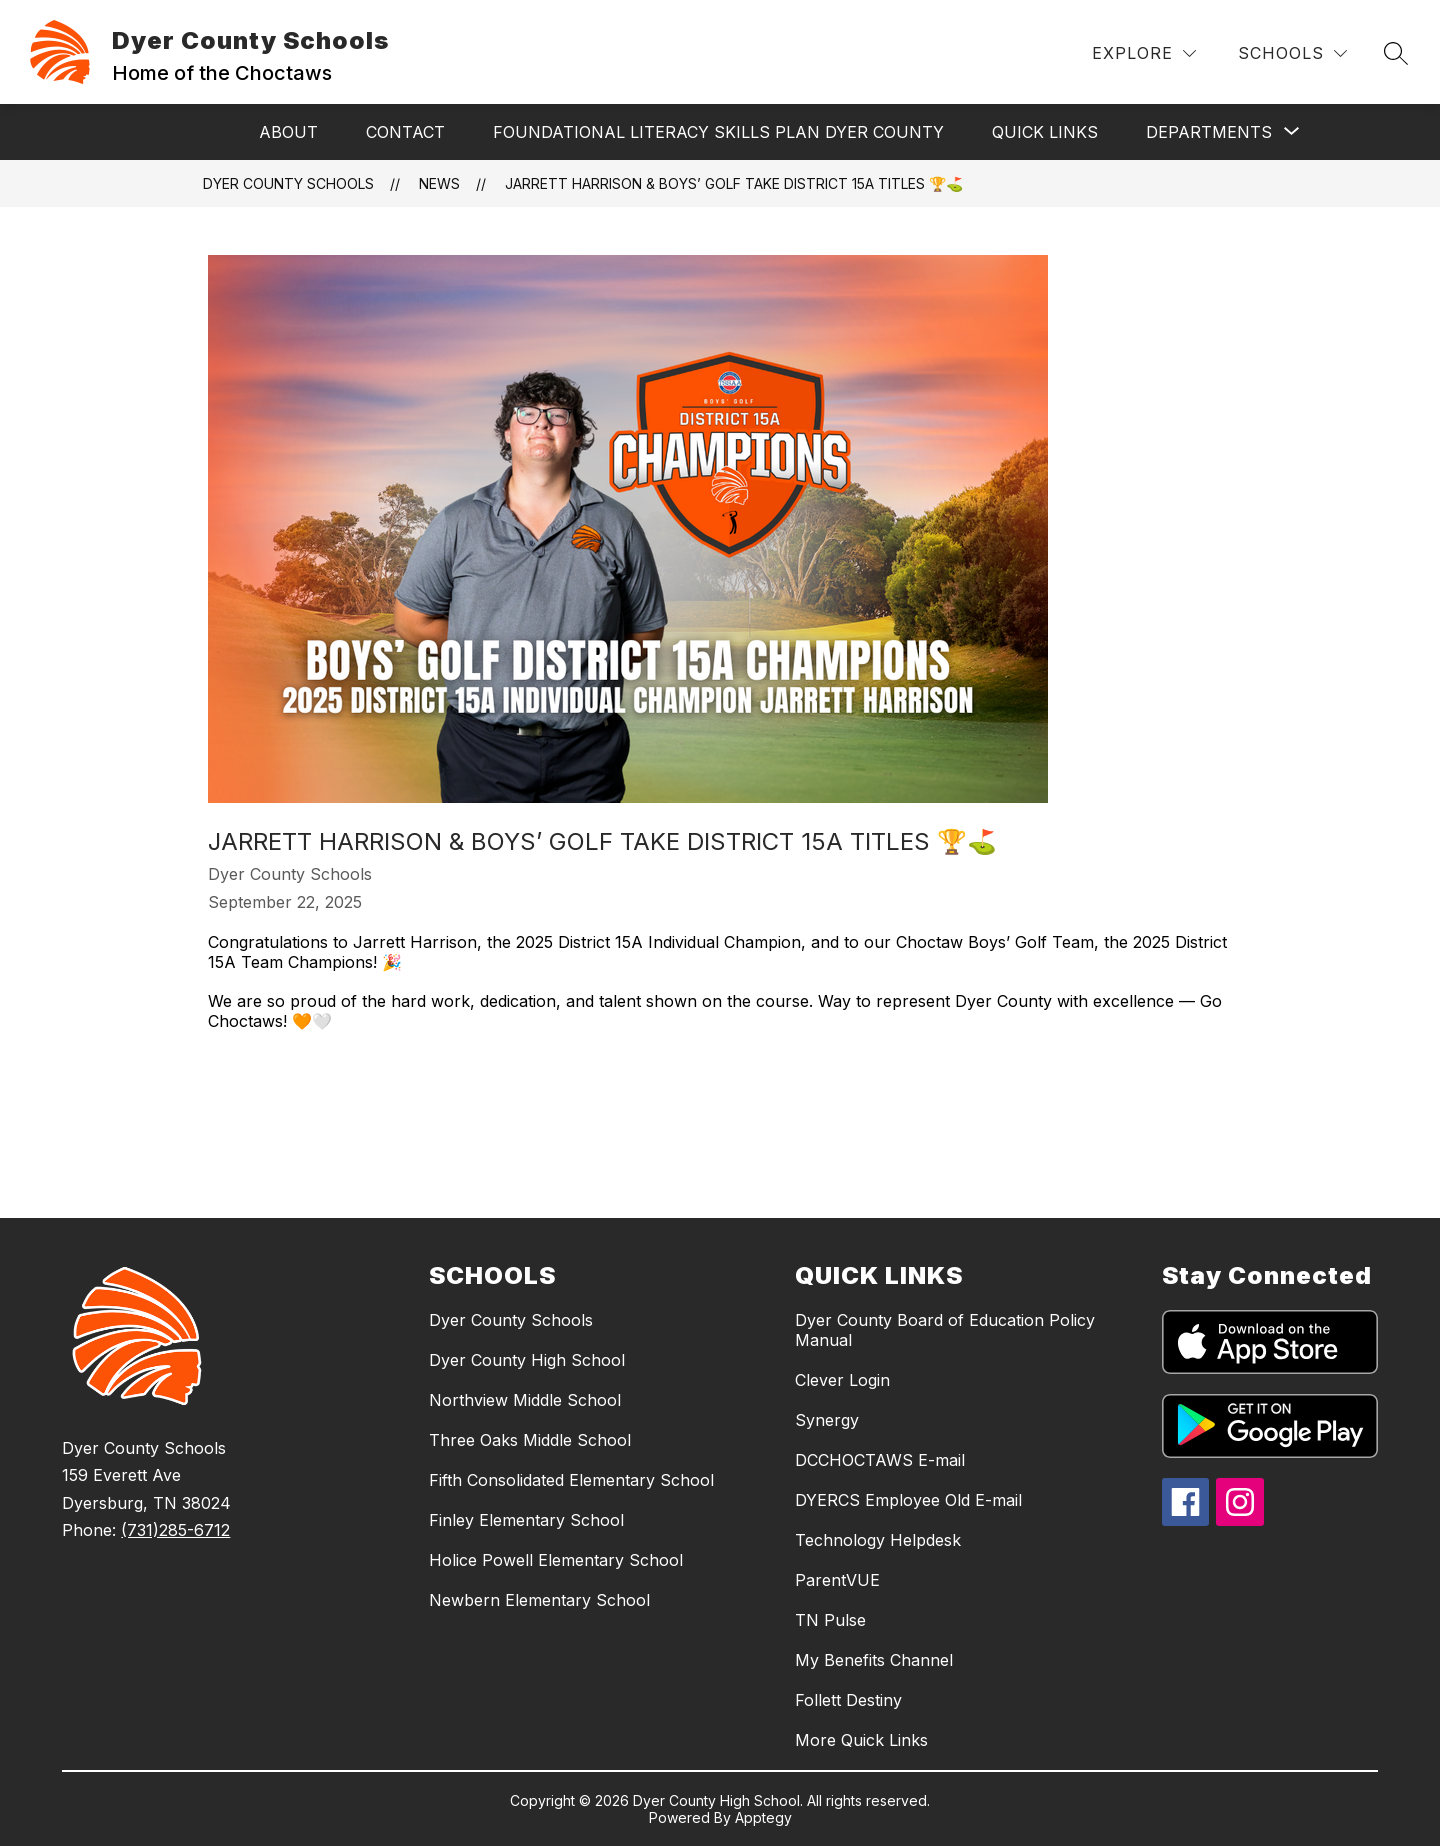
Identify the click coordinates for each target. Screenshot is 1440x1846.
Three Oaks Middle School (530, 1440)
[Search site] (1396, 53)
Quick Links (1045, 132)
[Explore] (1144, 53)
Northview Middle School (525, 1400)
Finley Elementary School (526, 1520)
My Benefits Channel (874, 1660)
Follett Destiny (848, 1700)
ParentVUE (837, 1580)
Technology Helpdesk (878, 1540)
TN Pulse (830, 1620)
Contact (405, 132)
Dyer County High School (527, 1360)
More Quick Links (861, 1740)
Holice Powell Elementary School (556, 1560)
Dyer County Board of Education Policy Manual (945, 1330)
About (288, 132)
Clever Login (842, 1380)
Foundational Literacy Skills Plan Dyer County (718, 132)
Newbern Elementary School (539, 1600)
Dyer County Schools (288, 183)
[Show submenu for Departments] (1209, 132)
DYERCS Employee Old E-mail (908, 1500)
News (439, 183)
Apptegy (763, 1817)
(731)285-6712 (175, 1530)
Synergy (827, 1420)
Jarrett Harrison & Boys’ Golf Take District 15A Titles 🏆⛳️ (734, 183)
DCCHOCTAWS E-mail (880, 1460)
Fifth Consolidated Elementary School (571, 1480)
